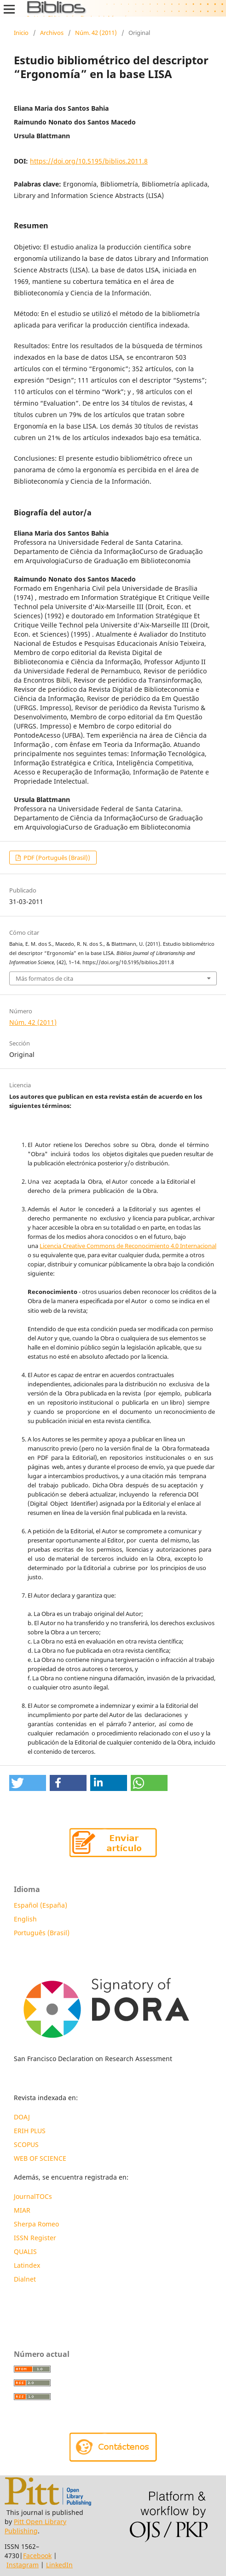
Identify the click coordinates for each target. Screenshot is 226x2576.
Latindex (28, 2265)
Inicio (21, 32)
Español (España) (40, 1905)
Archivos (52, 32)
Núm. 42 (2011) (96, 32)
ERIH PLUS (30, 2130)
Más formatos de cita (44, 978)
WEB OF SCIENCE (40, 2158)
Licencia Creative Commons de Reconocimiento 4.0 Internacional (128, 1246)
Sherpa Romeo (36, 2224)
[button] (27, 1783)
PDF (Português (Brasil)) (56, 857)
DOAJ (22, 2117)
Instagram (22, 2564)
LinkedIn (59, 2564)
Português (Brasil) (42, 1932)
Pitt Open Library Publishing (35, 2526)
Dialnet (25, 2279)
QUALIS (25, 2251)
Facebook (37, 2555)
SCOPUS (26, 2144)
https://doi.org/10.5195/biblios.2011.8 (89, 161)
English (25, 1919)
